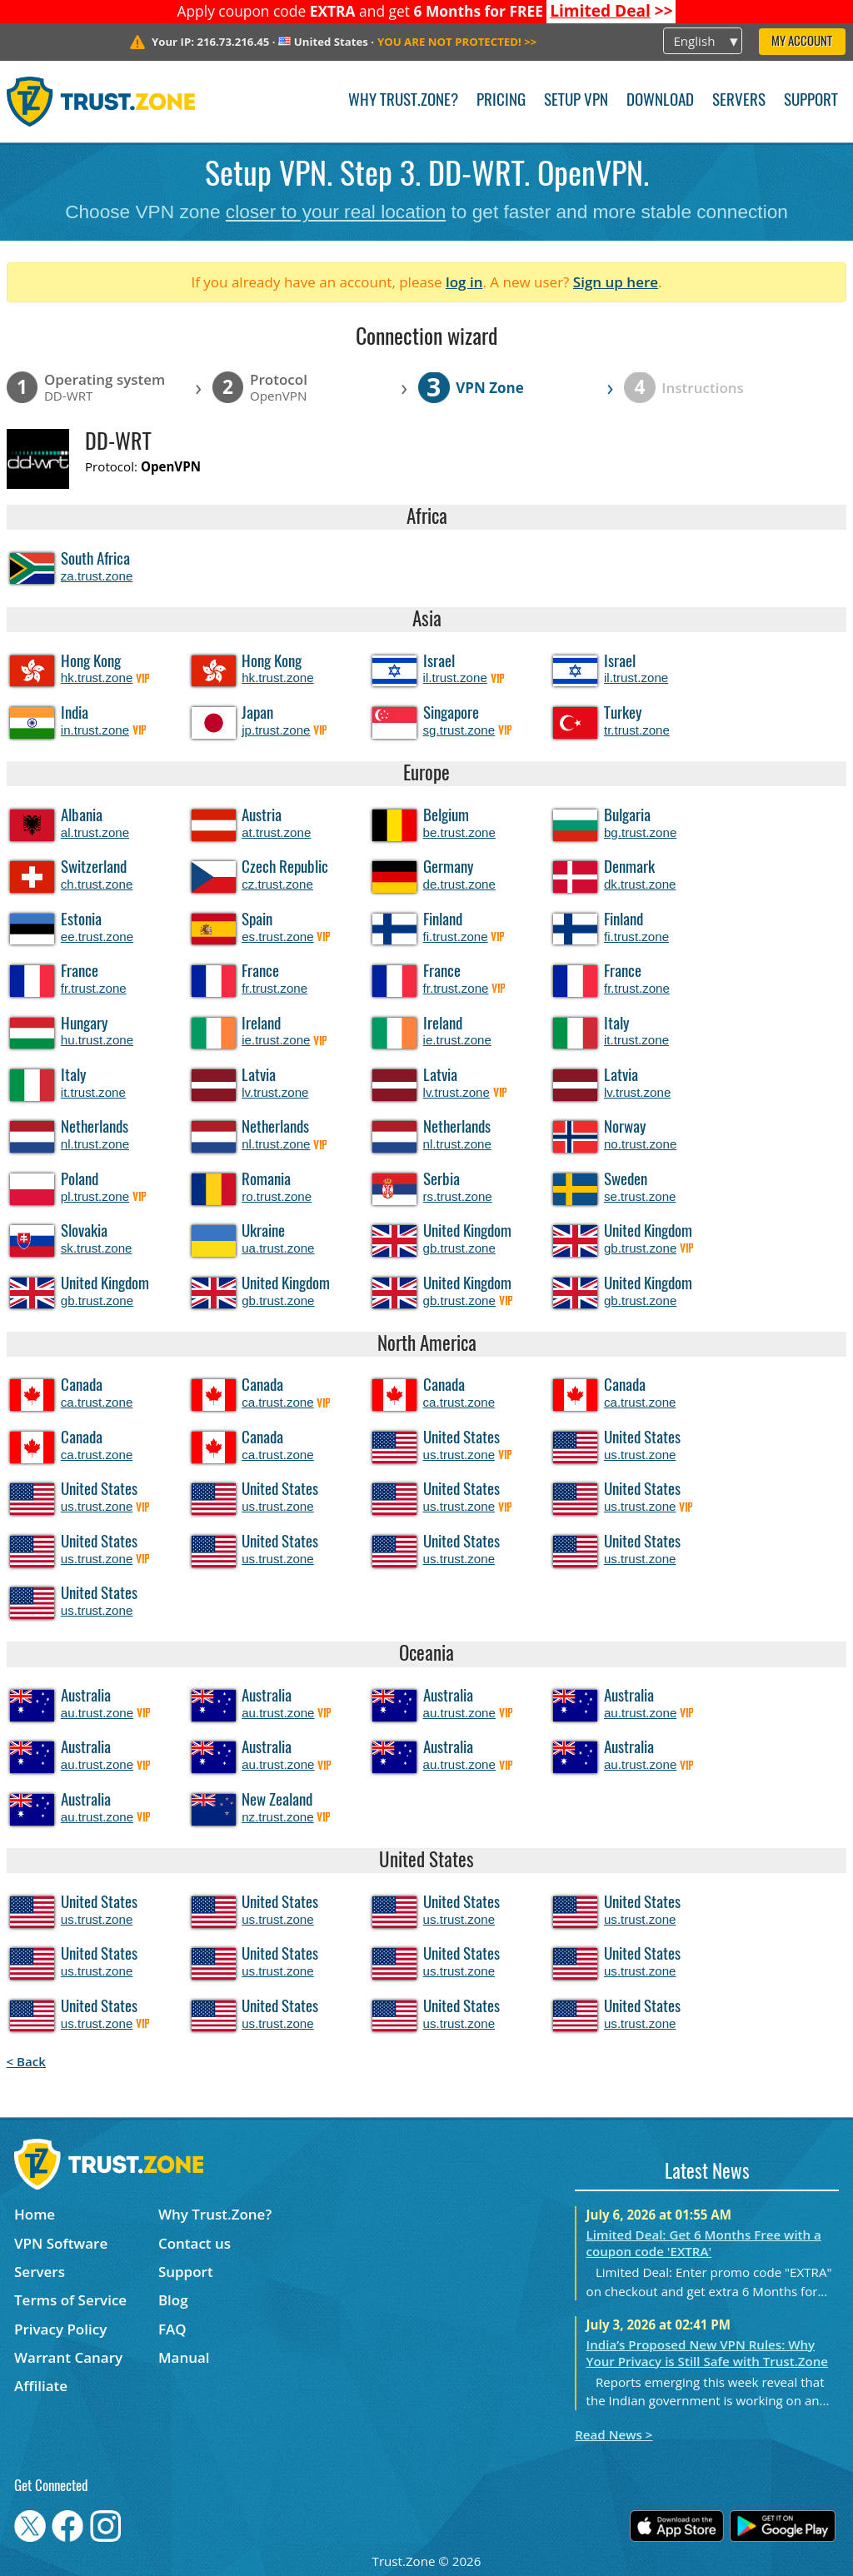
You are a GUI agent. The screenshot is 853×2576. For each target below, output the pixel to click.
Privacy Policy (60, 2329)
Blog (173, 2299)
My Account (801, 42)
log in (464, 281)
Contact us (194, 2243)
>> (611, 11)
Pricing (501, 101)
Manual (184, 2357)
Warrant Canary (68, 2357)
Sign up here (615, 281)
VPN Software (60, 2243)
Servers (739, 101)
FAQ (172, 2329)
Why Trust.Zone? (403, 101)
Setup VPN (576, 101)
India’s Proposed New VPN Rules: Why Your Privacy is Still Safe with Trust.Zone (707, 2352)
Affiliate (40, 2385)
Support (811, 101)
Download (660, 101)
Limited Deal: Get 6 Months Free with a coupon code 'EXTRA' (703, 2243)
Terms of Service (70, 2299)
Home (34, 2214)
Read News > (613, 2434)
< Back (26, 2061)
